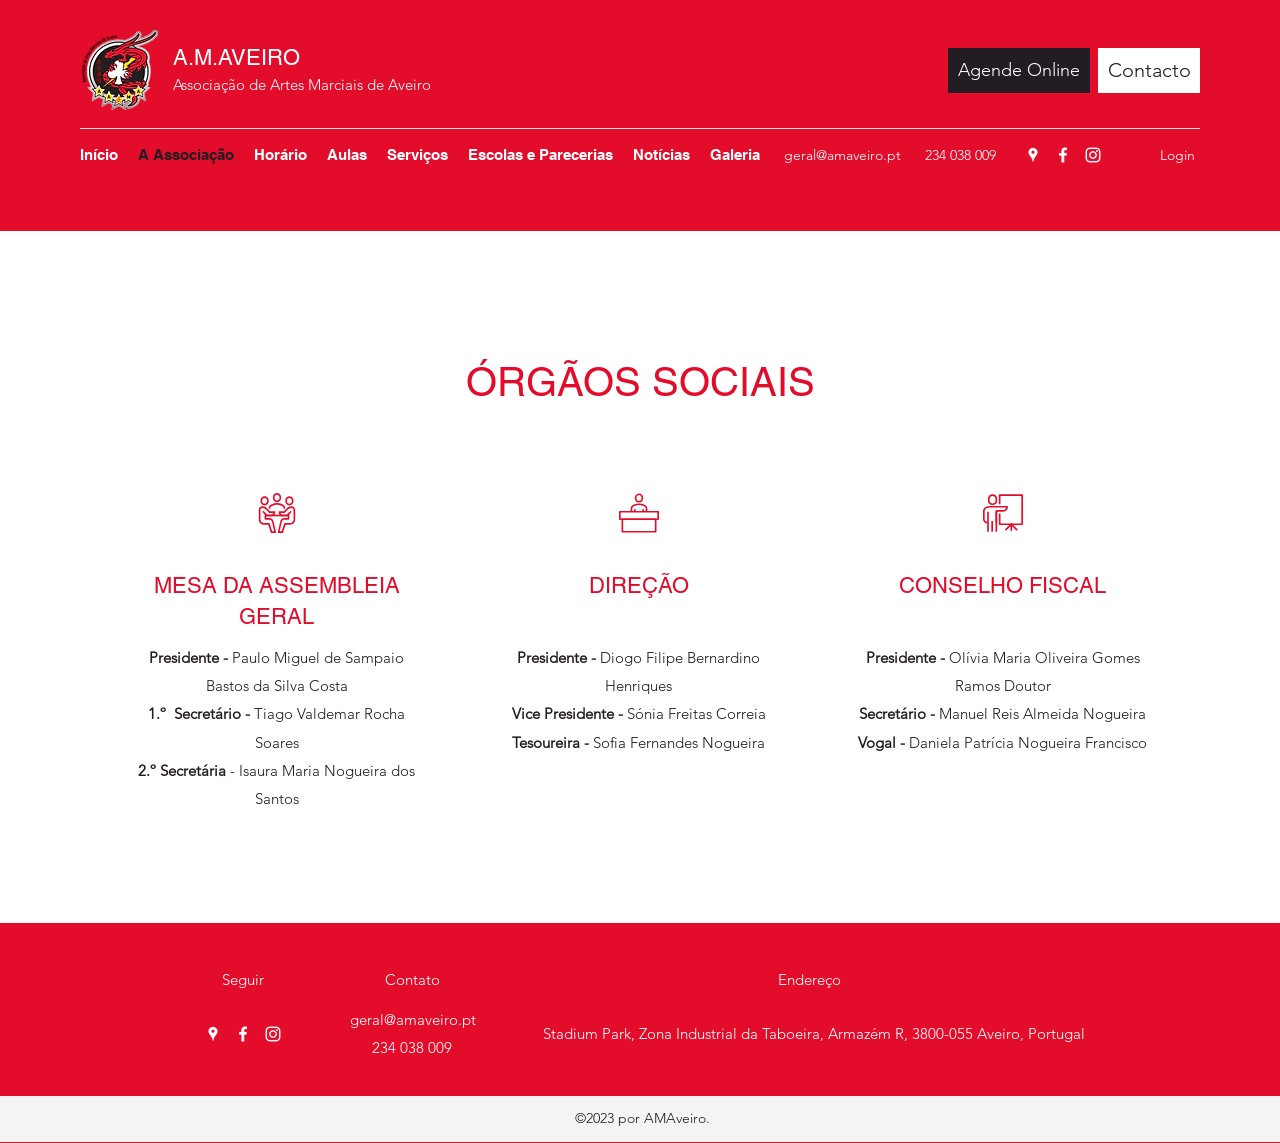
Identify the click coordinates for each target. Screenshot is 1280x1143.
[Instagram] (1093, 155)
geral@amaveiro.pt (842, 155)
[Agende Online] (1019, 70)
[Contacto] (1149, 70)
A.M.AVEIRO (236, 57)
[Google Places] (1033, 155)
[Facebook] (1063, 155)
